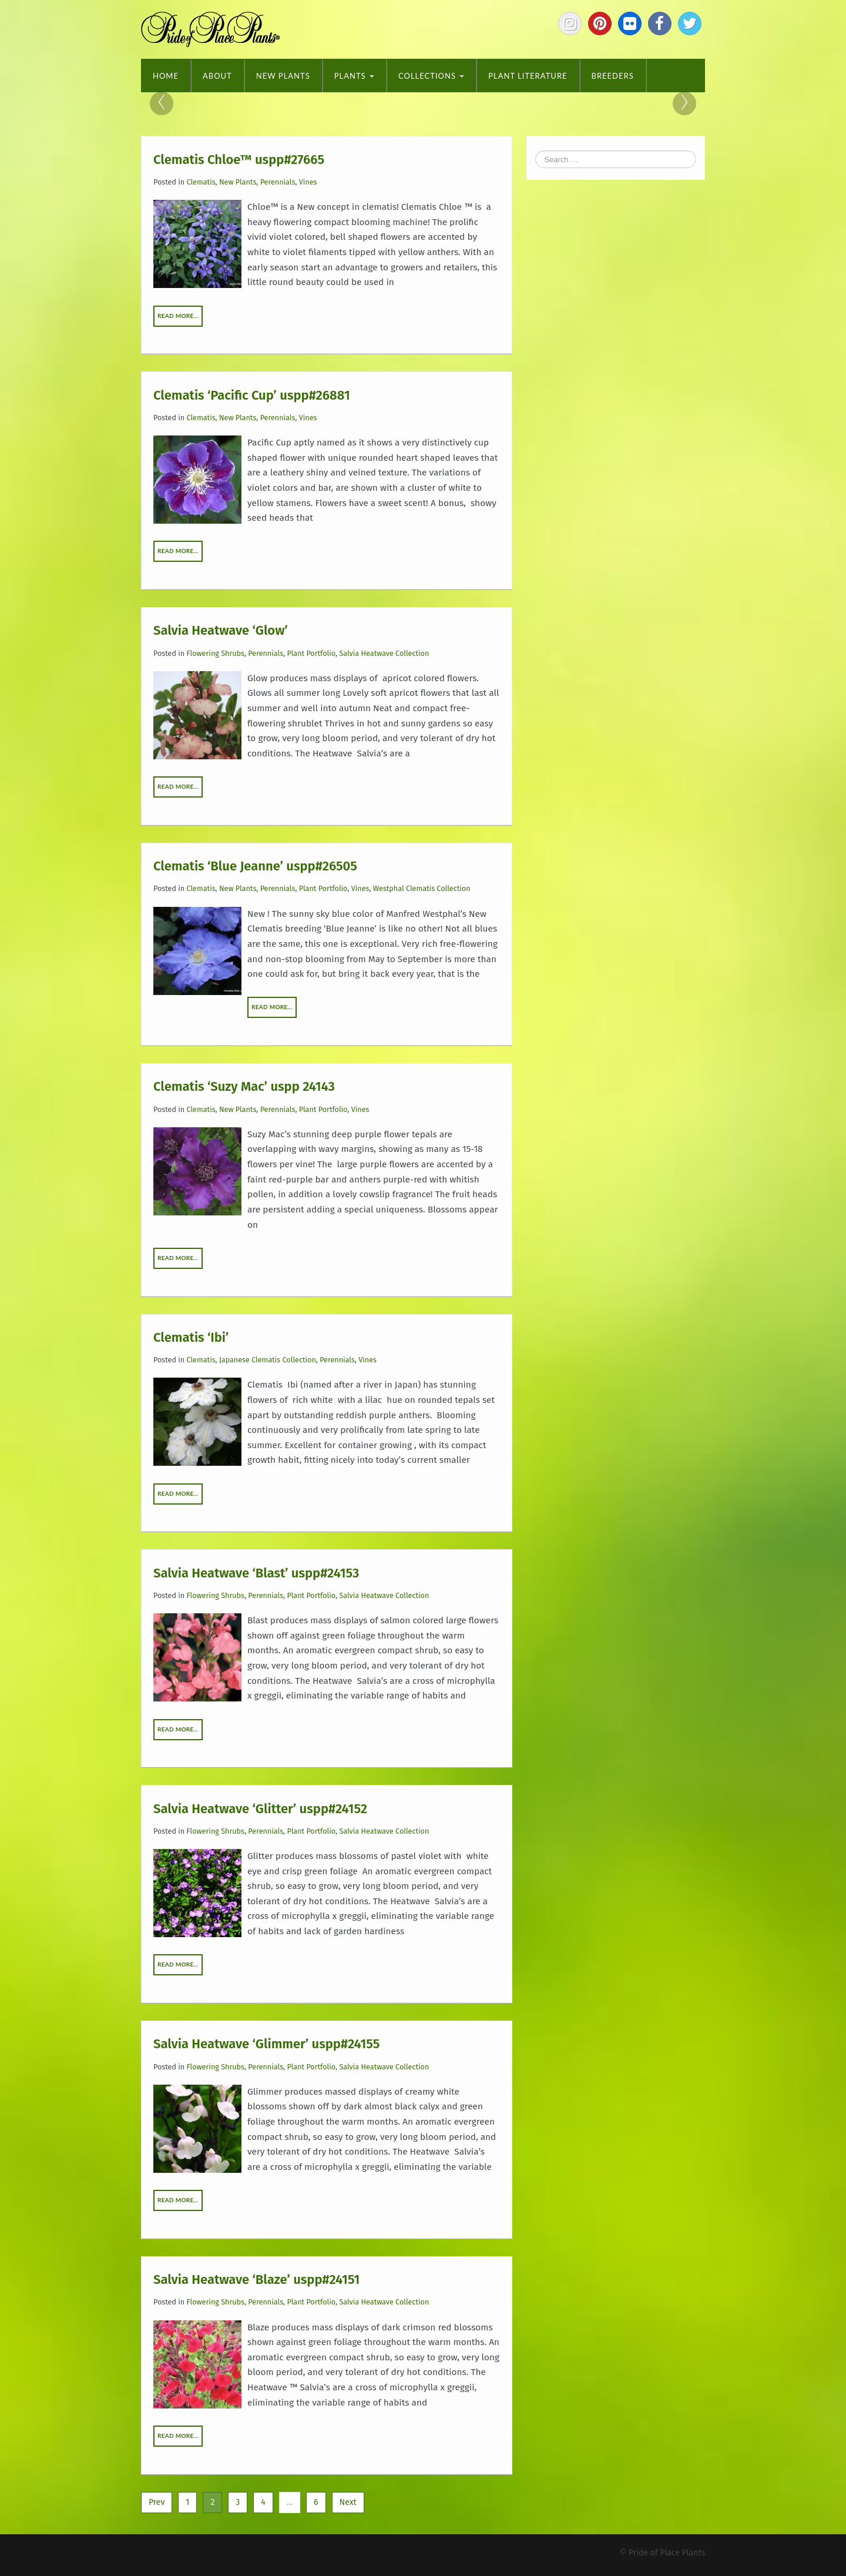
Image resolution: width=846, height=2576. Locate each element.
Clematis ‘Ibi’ (191, 1337)
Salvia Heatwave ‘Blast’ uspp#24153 (256, 1572)
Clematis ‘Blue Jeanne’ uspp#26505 (255, 866)
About (217, 76)
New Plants (283, 76)
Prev (156, 2502)
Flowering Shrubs (215, 653)
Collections (431, 76)
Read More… (178, 315)
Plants (354, 76)
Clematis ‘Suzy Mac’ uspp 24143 (244, 1086)
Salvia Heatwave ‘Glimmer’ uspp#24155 (266, 2044)
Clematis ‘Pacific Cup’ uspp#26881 (251, 395)
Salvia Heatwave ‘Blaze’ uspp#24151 (256, 2279)
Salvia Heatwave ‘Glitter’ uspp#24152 (260, 1808)
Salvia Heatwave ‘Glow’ (220, 630)
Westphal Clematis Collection (422, 888)
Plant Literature (527, 76)
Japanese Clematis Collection (267, 1359)
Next (348, 2502)
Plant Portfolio (311, 653)
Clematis (201, 181)
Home (166, 76)
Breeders (613, 76)
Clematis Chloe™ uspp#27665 (238, 159)
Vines (308, 181)
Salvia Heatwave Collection (384, 653)
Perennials (278, 181)
